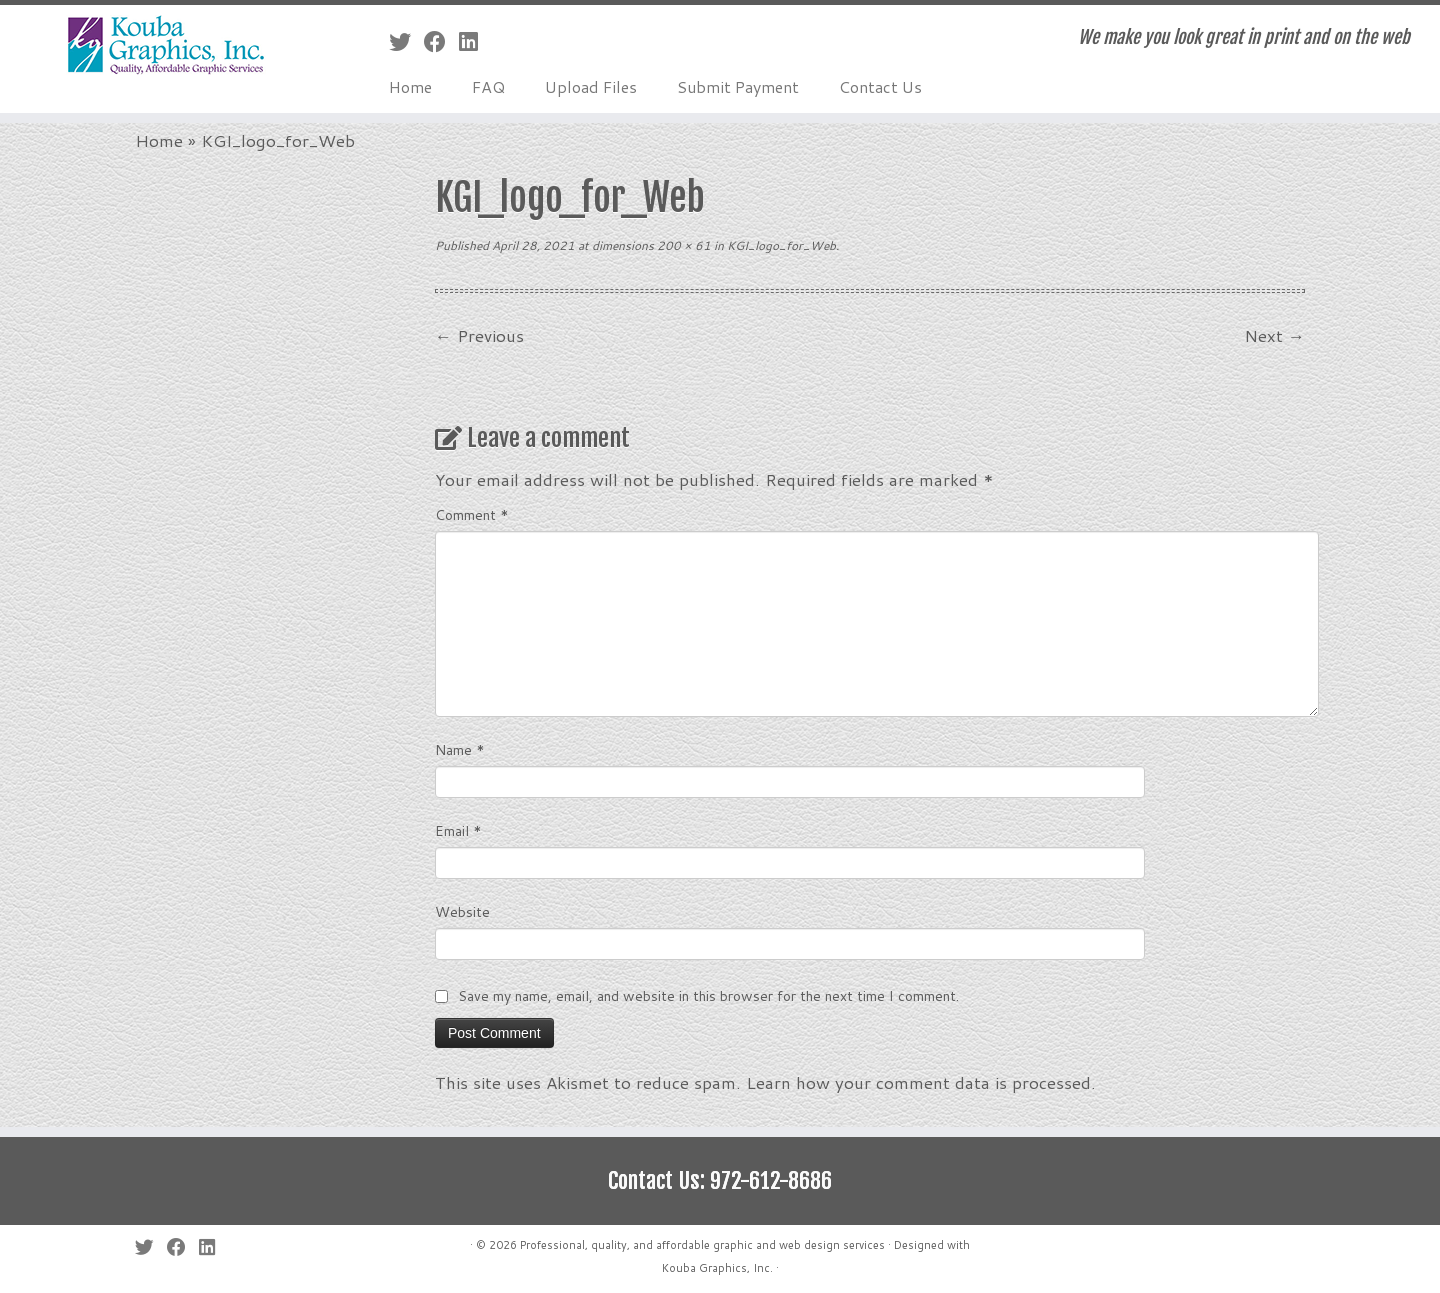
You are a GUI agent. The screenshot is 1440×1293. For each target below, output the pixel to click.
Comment (472, 515)
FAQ (488, 86)
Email (458, 831)
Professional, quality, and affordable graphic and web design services (702, 1245)
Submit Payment (738, 86)
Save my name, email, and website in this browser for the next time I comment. (708, 996)
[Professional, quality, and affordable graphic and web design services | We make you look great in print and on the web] (166, 45)
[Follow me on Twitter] (406, 41)
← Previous (479, 335)
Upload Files (591, 86)
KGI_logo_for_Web (780, 245)
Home (410, 86)
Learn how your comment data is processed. (921, 1082)
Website (462, 912)
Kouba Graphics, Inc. (717, 1268)
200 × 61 (682, 245)
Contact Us (880, 86)
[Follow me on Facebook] (441, 41)
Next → (1274, 335)
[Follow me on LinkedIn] (475, 41)
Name (460, 750)
